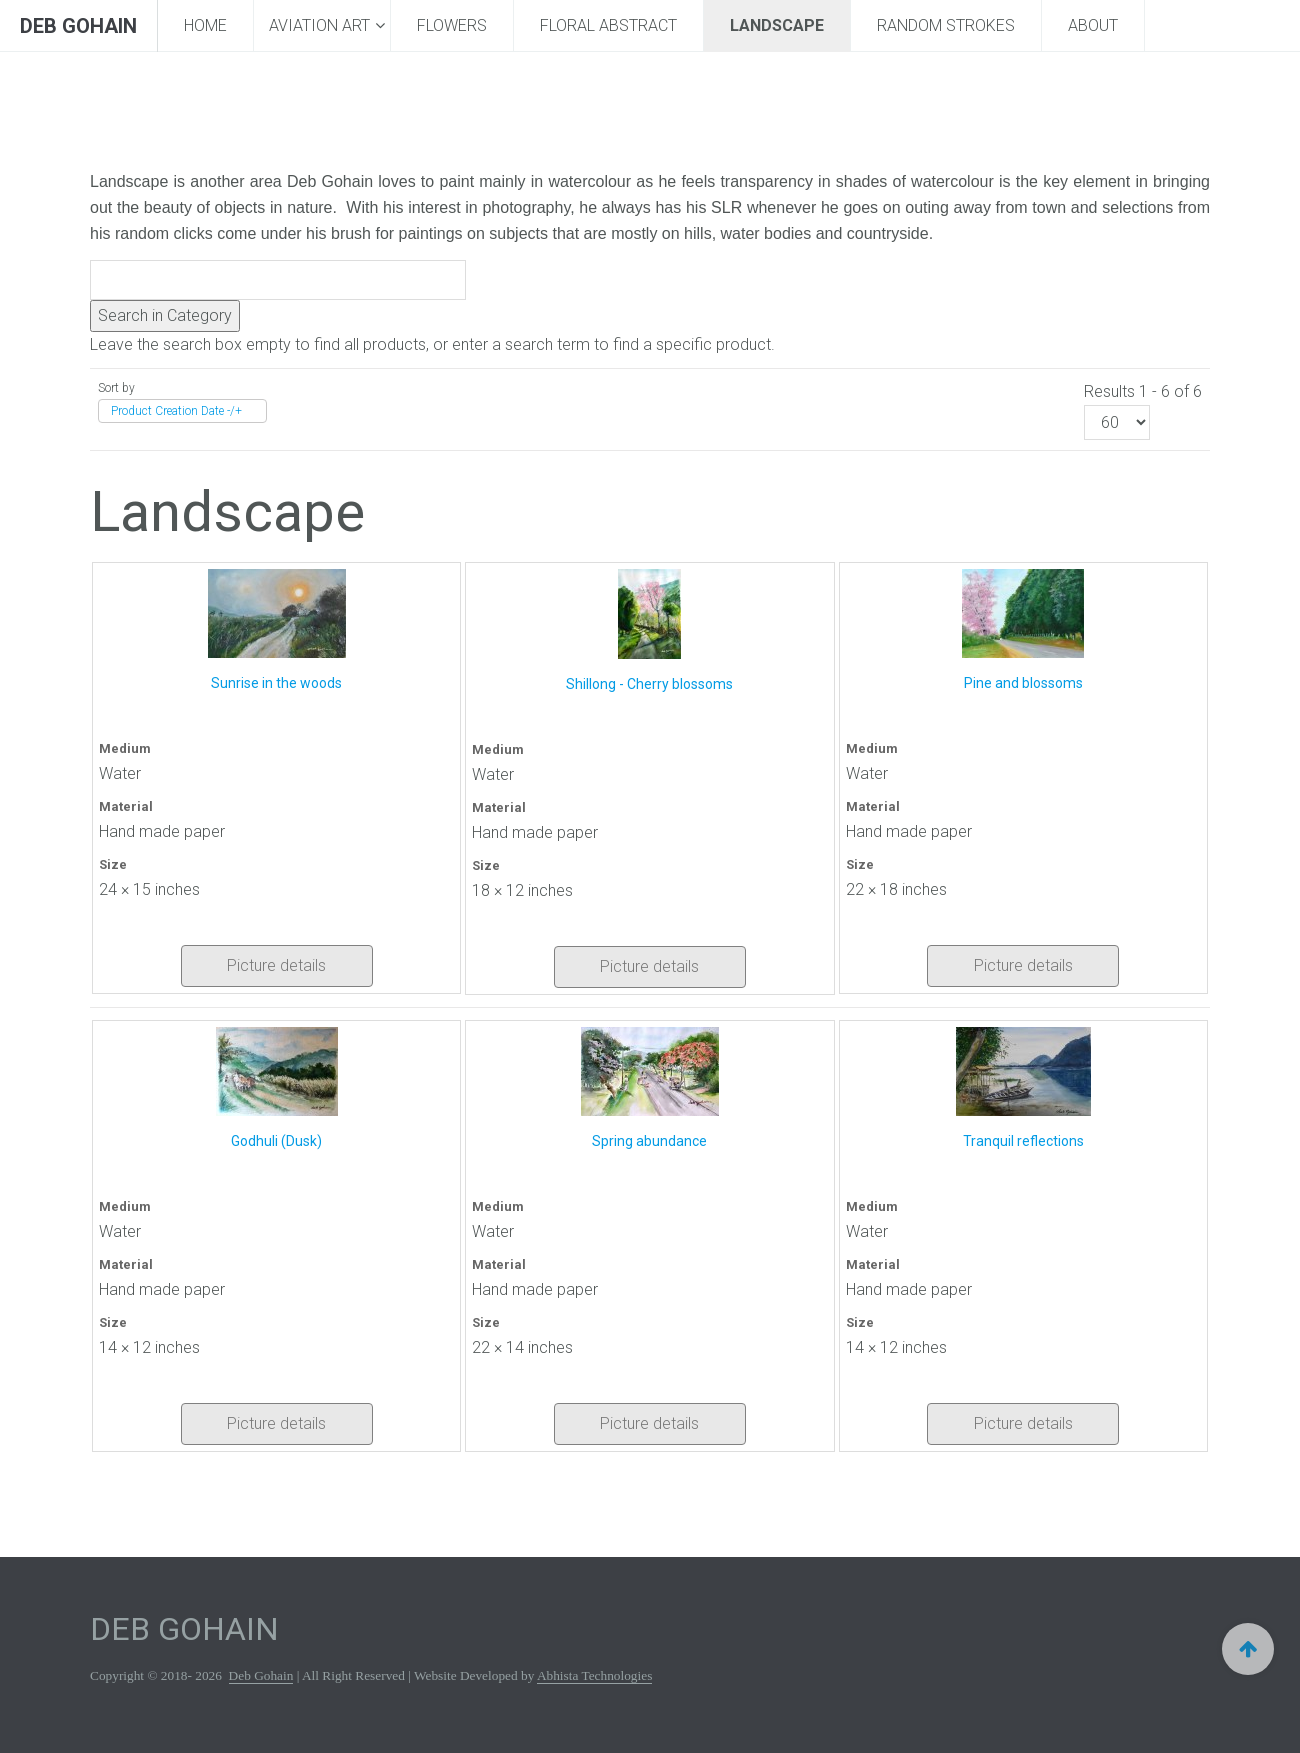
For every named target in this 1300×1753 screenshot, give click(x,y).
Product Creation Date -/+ (176, 411)
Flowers (452, 25)
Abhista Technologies (594, 1675)
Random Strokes (946, 25)
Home (205, 25)
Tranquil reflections (1023, 1141)
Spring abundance (649, 1141)
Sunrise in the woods (276, 683)
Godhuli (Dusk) (276, 1141)
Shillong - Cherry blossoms (649, 684)
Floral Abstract (608, 25)
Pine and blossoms (1023, 683)
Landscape (777, 25)
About (1093, 25)
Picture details (276, 965)
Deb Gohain (261, 1675)
